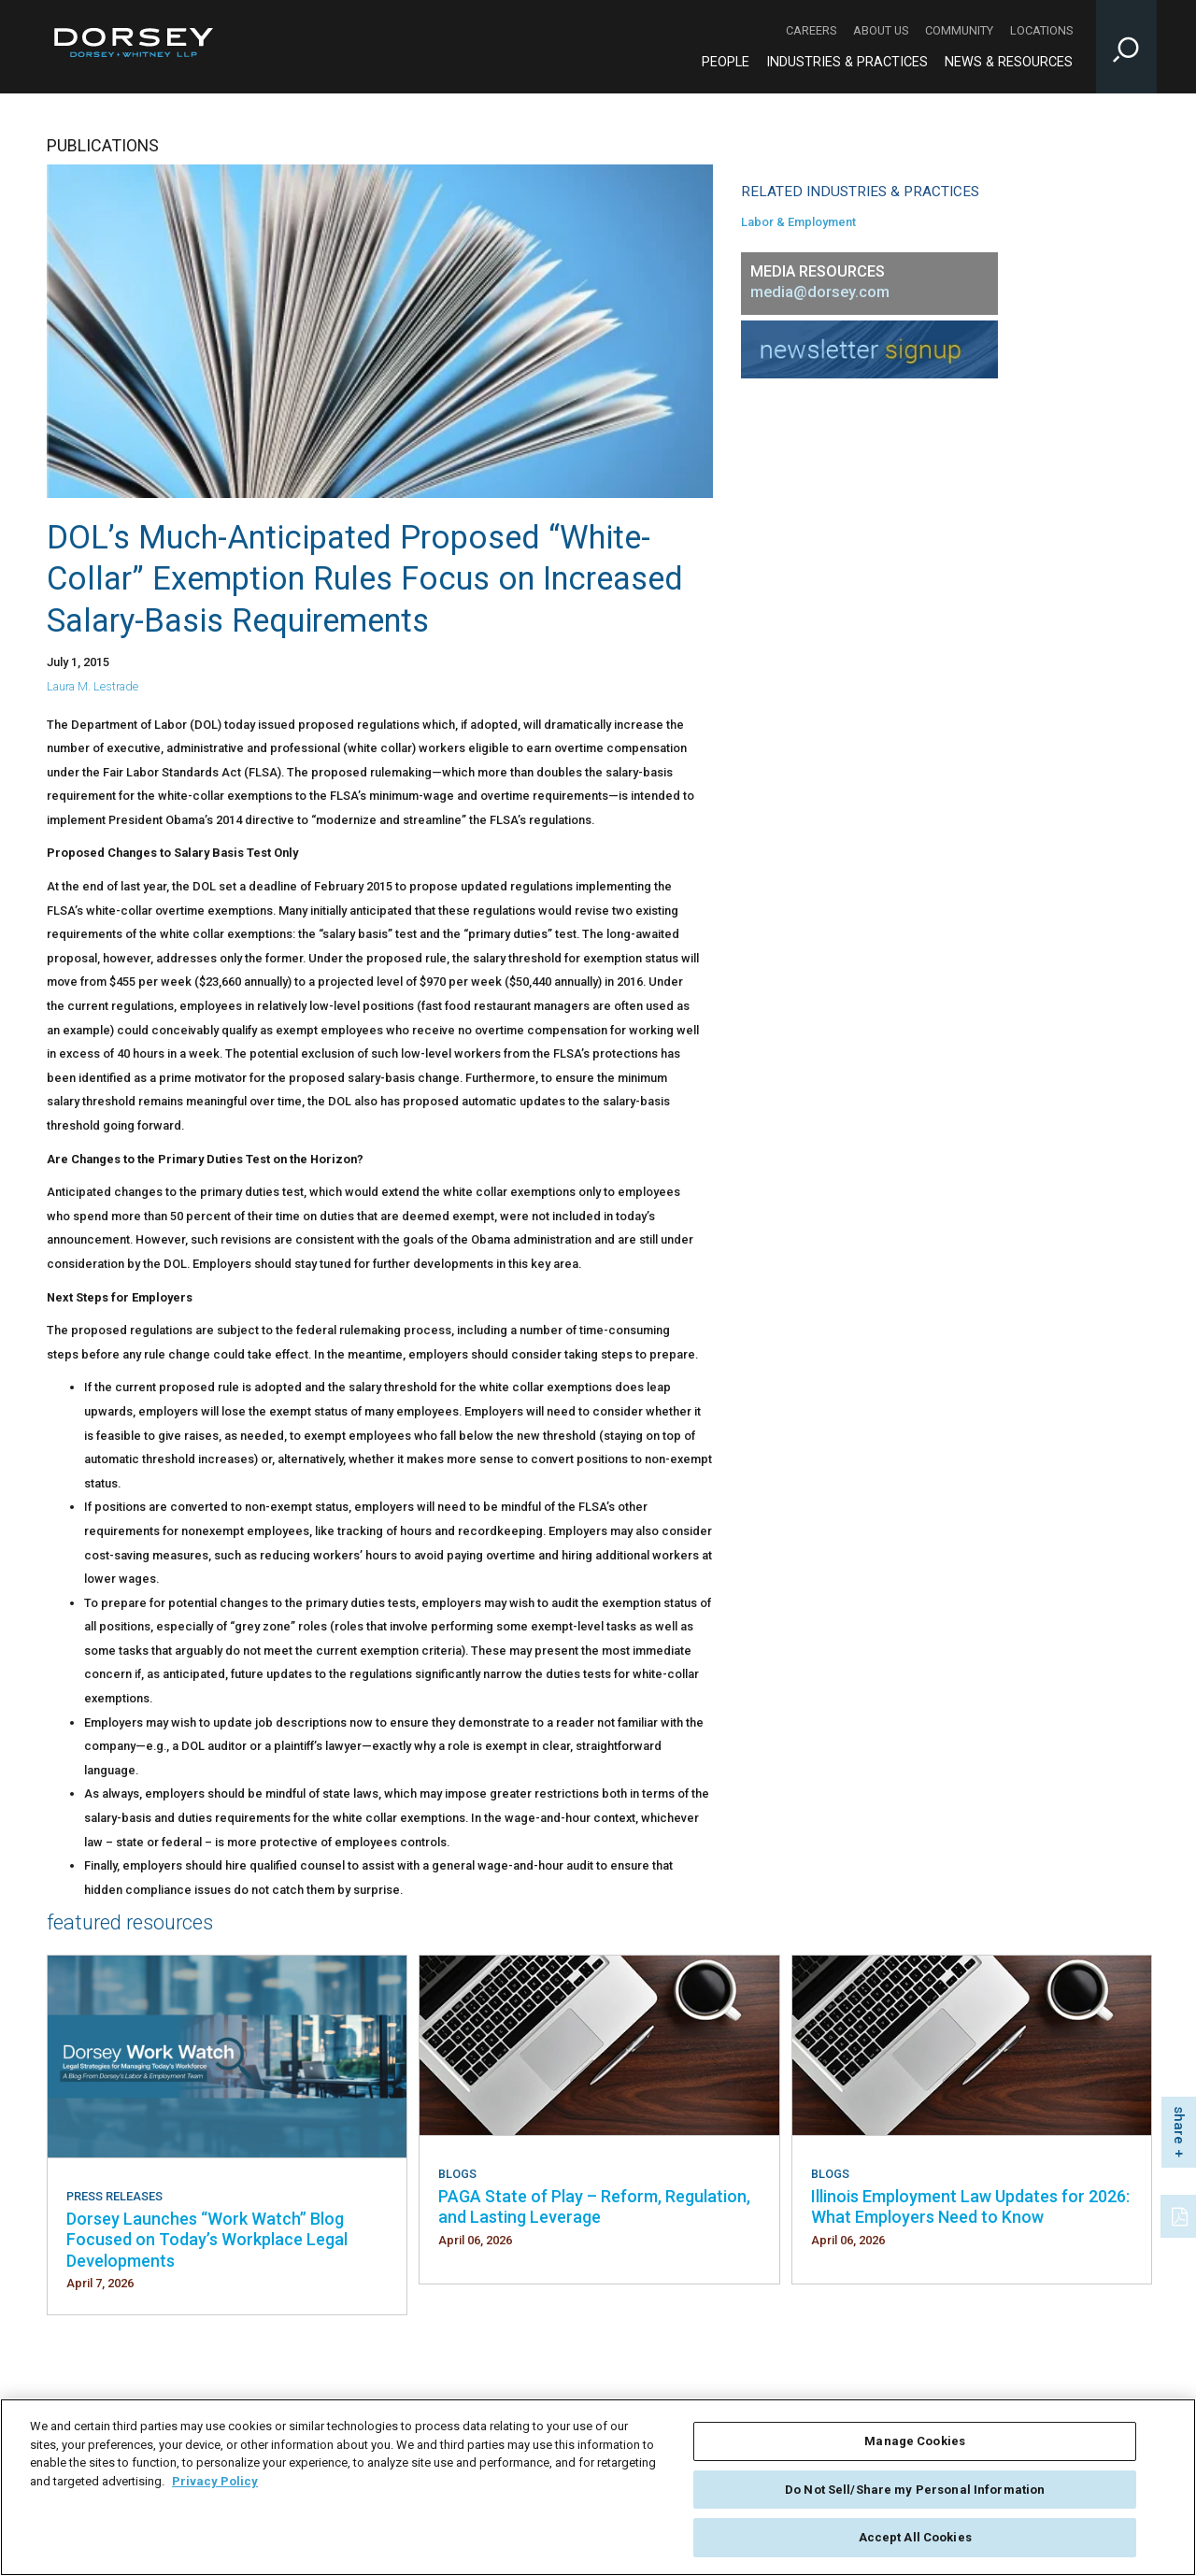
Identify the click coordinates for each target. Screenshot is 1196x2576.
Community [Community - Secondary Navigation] (959, 30)
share (1179, 2125)
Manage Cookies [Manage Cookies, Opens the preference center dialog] (914, 2446)
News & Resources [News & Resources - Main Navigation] (1009, 62)
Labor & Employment (798, 222)
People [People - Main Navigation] (725, 62)
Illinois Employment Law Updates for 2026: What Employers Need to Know (970, 2206)
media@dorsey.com (820, 292)
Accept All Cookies (915, 2542)
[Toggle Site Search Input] (1126, 46)
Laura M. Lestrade (92, 686)
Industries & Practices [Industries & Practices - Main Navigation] (847, 62)
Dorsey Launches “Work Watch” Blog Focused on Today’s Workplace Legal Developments (207, 2239)
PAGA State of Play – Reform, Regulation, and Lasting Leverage (594, 2206)
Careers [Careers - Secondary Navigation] (811, 30)
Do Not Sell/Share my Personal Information (915, 2493)
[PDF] (1181, 2214)
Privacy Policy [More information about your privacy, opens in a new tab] (215, 2485)
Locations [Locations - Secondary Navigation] (1041, 30)
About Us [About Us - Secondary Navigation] (880, 30)
